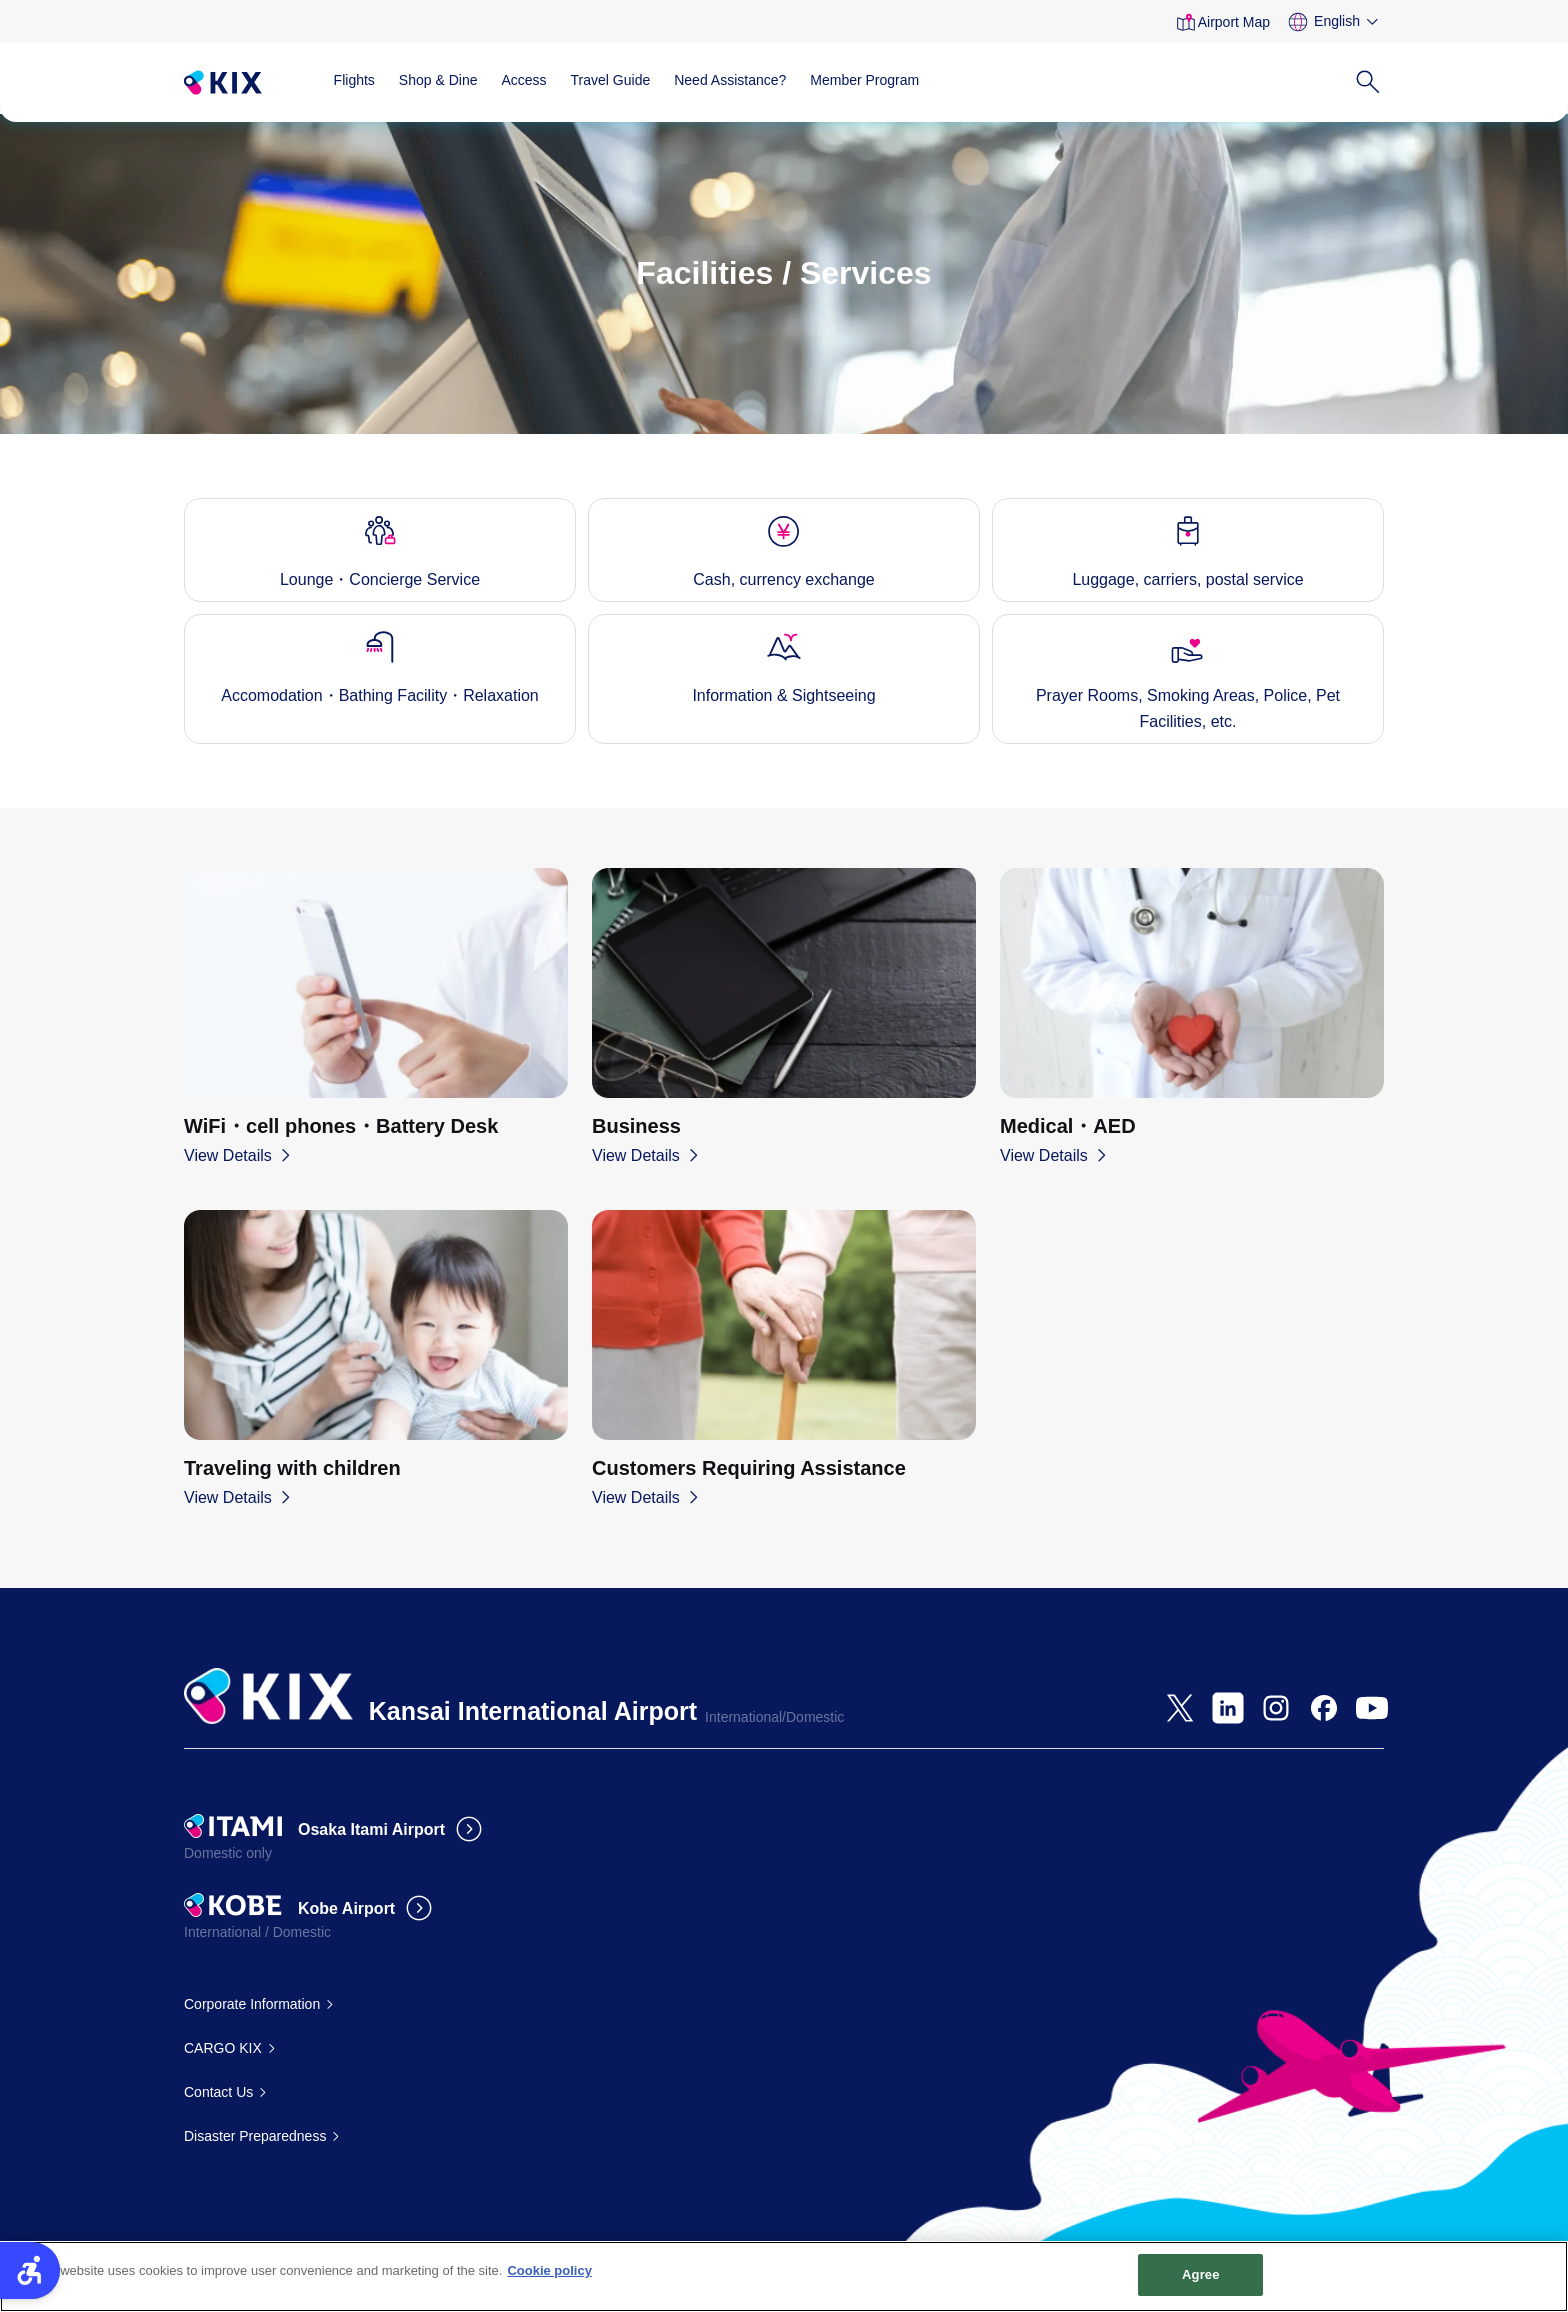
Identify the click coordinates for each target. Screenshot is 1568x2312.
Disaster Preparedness (255, 2136)
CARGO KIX (223, 2048)
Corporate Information (252, 2004)
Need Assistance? (730, 80)
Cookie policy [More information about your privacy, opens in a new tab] (549, 2280)
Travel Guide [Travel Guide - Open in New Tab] (611, 80)
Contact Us (218, 2092)
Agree (1201, 2284)
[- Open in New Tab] (1180, 1708)
